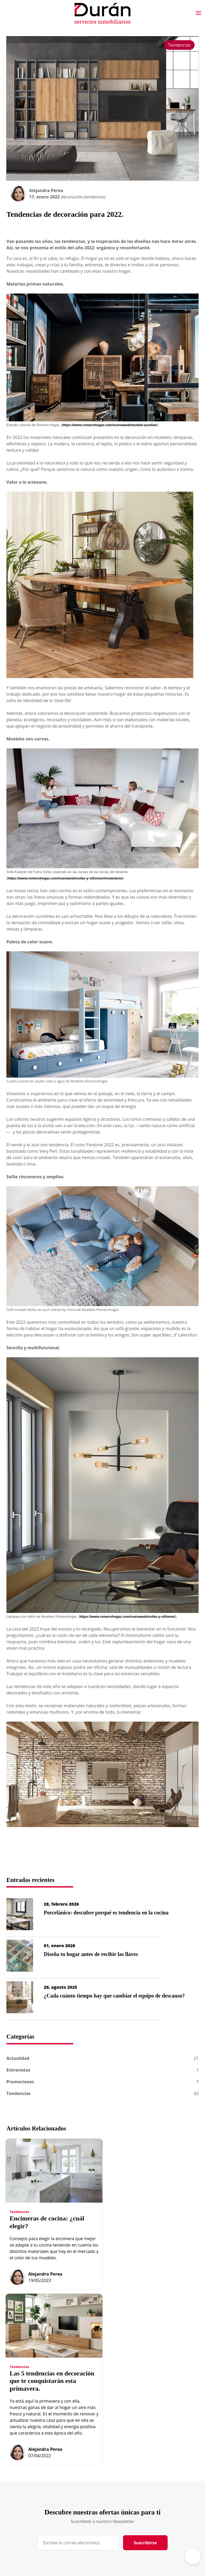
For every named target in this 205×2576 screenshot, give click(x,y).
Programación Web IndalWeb (166, 2519)
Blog (114, 2462)
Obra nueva (80, 2482)
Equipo (76, 2473)
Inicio (74, 2464)
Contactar (119, 2480)
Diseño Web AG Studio (160, 2510)
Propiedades (81, 2492)
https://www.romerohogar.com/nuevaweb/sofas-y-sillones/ (127, 1617)
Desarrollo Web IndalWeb (37, 2556)
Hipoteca (118, 2471)
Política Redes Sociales (160, 2501)
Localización (121, 2490)
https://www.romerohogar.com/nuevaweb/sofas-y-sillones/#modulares (65, 878)
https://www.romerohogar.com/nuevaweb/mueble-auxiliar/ (109, 425)
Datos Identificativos (158, 2473)
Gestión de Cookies (157, 2492)
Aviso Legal (150, 2464)
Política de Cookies (157, 2482)
